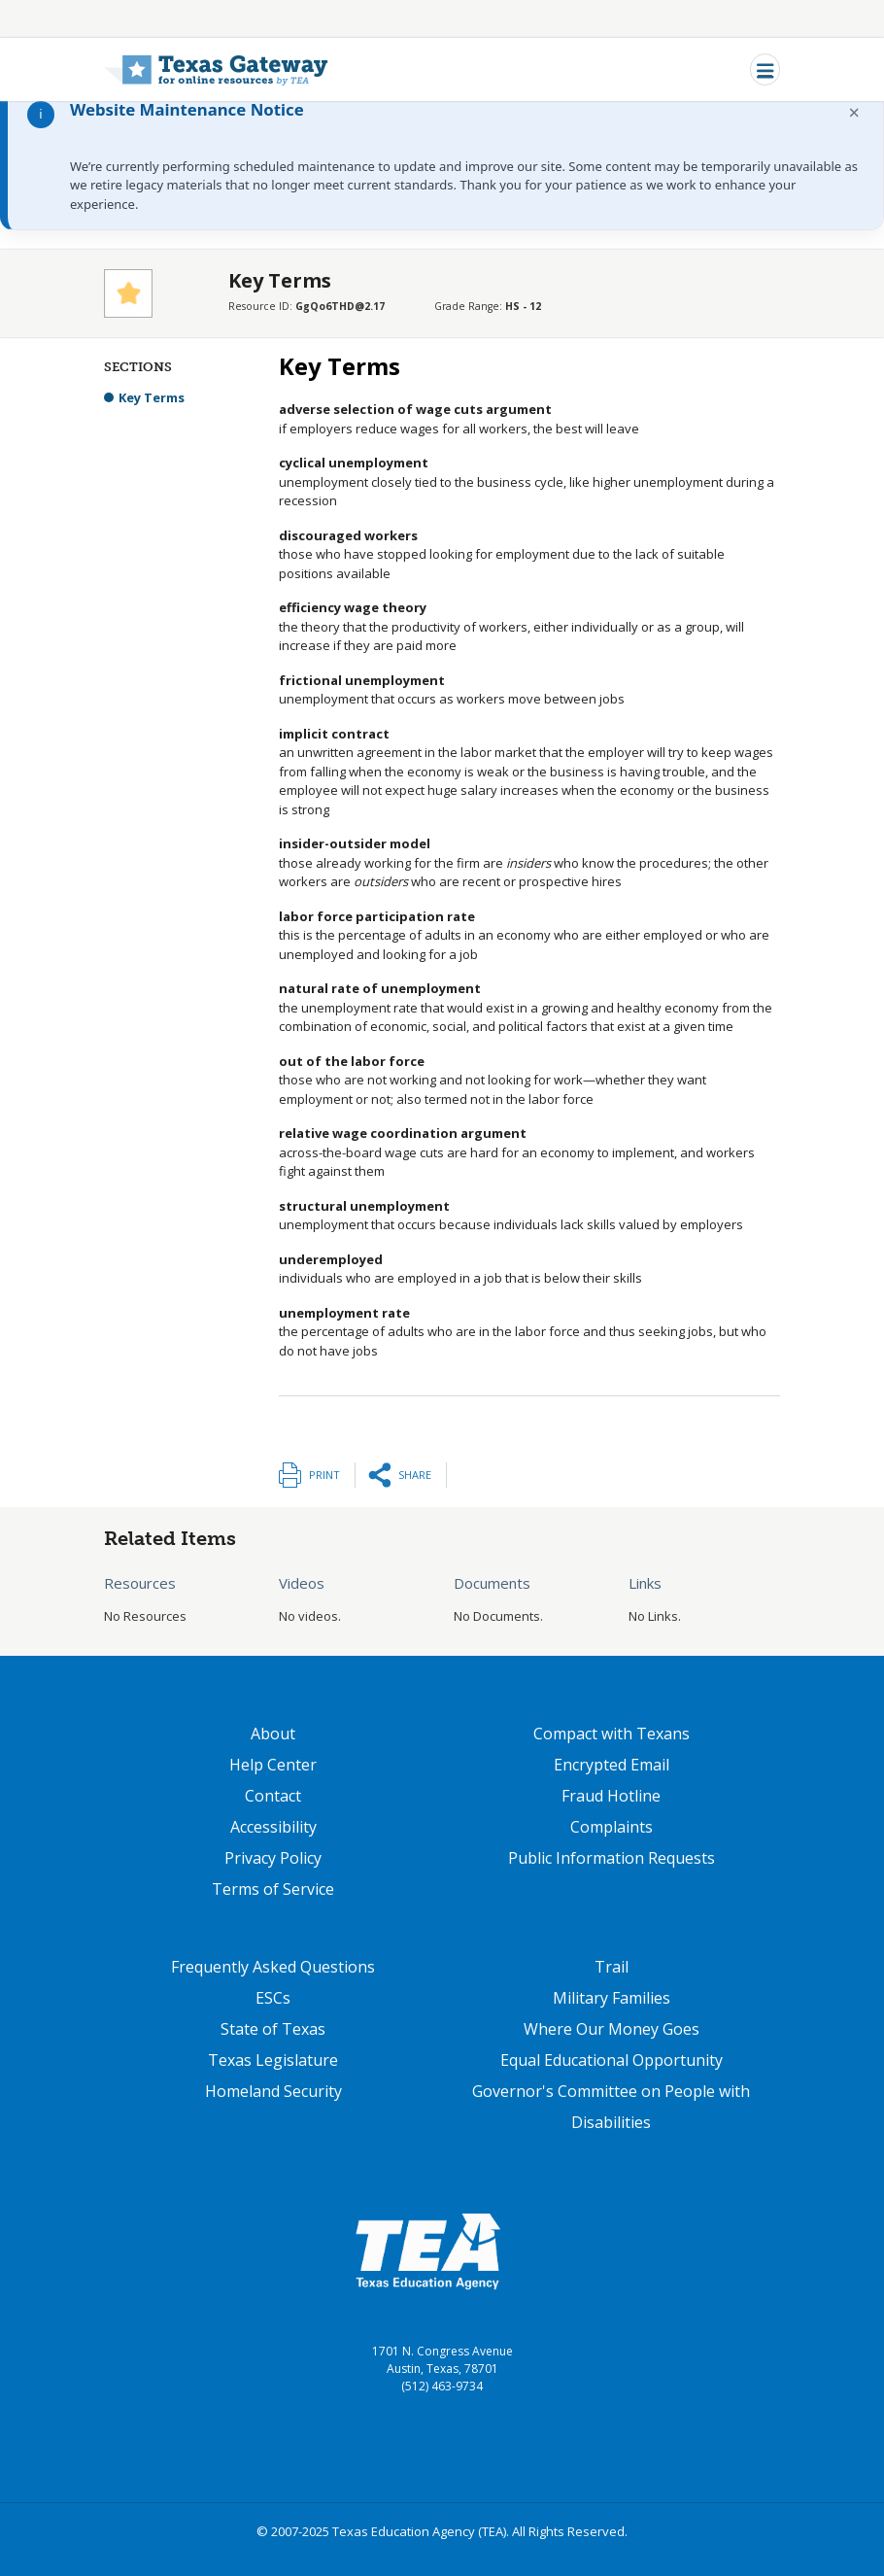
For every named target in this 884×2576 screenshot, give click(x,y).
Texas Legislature (273, 2060)
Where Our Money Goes (611, 2029)
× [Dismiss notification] (854, 112)
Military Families (611, 1998)
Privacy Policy (273, 1858)
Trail (612, 1966)
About (273, 1733)
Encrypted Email (611, 1764)
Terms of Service (273, 1889)
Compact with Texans (611, 1733)
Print (324, 1474)
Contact (273, 1795)
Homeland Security (273, 2091)
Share (414, 1474)
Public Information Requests (611, 1858)
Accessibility (273, 1827)
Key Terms (152, 397)
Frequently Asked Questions (273, 1966)
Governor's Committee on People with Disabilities (611, 2106)
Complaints (611, 1827)
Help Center (273, 1764)
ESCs (272, 1998)
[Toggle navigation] (765, 69)
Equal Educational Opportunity (611, 2060)
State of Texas (273, 2029)
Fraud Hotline (611, 1795)
